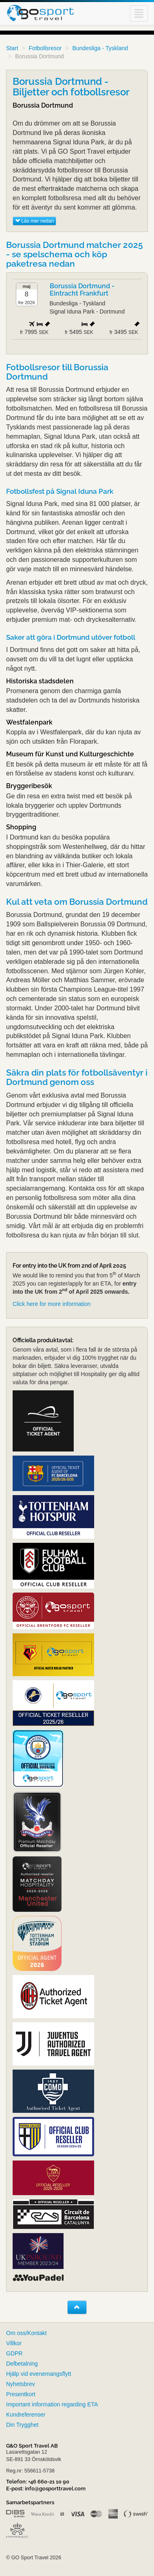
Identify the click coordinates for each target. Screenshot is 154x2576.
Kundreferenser (26, 2414)
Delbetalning (22, 2363)
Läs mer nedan (34, 221)
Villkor (14, 2343)
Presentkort (20, 2394)
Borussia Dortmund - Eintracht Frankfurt (82, 289)
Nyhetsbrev (20, 2384)
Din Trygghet (22, 2424)
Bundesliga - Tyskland (100, 48)
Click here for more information (51, 1304)
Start (12, 48)
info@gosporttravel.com (55, 2488)
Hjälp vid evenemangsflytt (38, 2374)
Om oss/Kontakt (26, 2333)
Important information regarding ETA (52, 2404)
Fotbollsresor (45, 48)
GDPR (14, 2353)
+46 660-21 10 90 (48, 2482)
